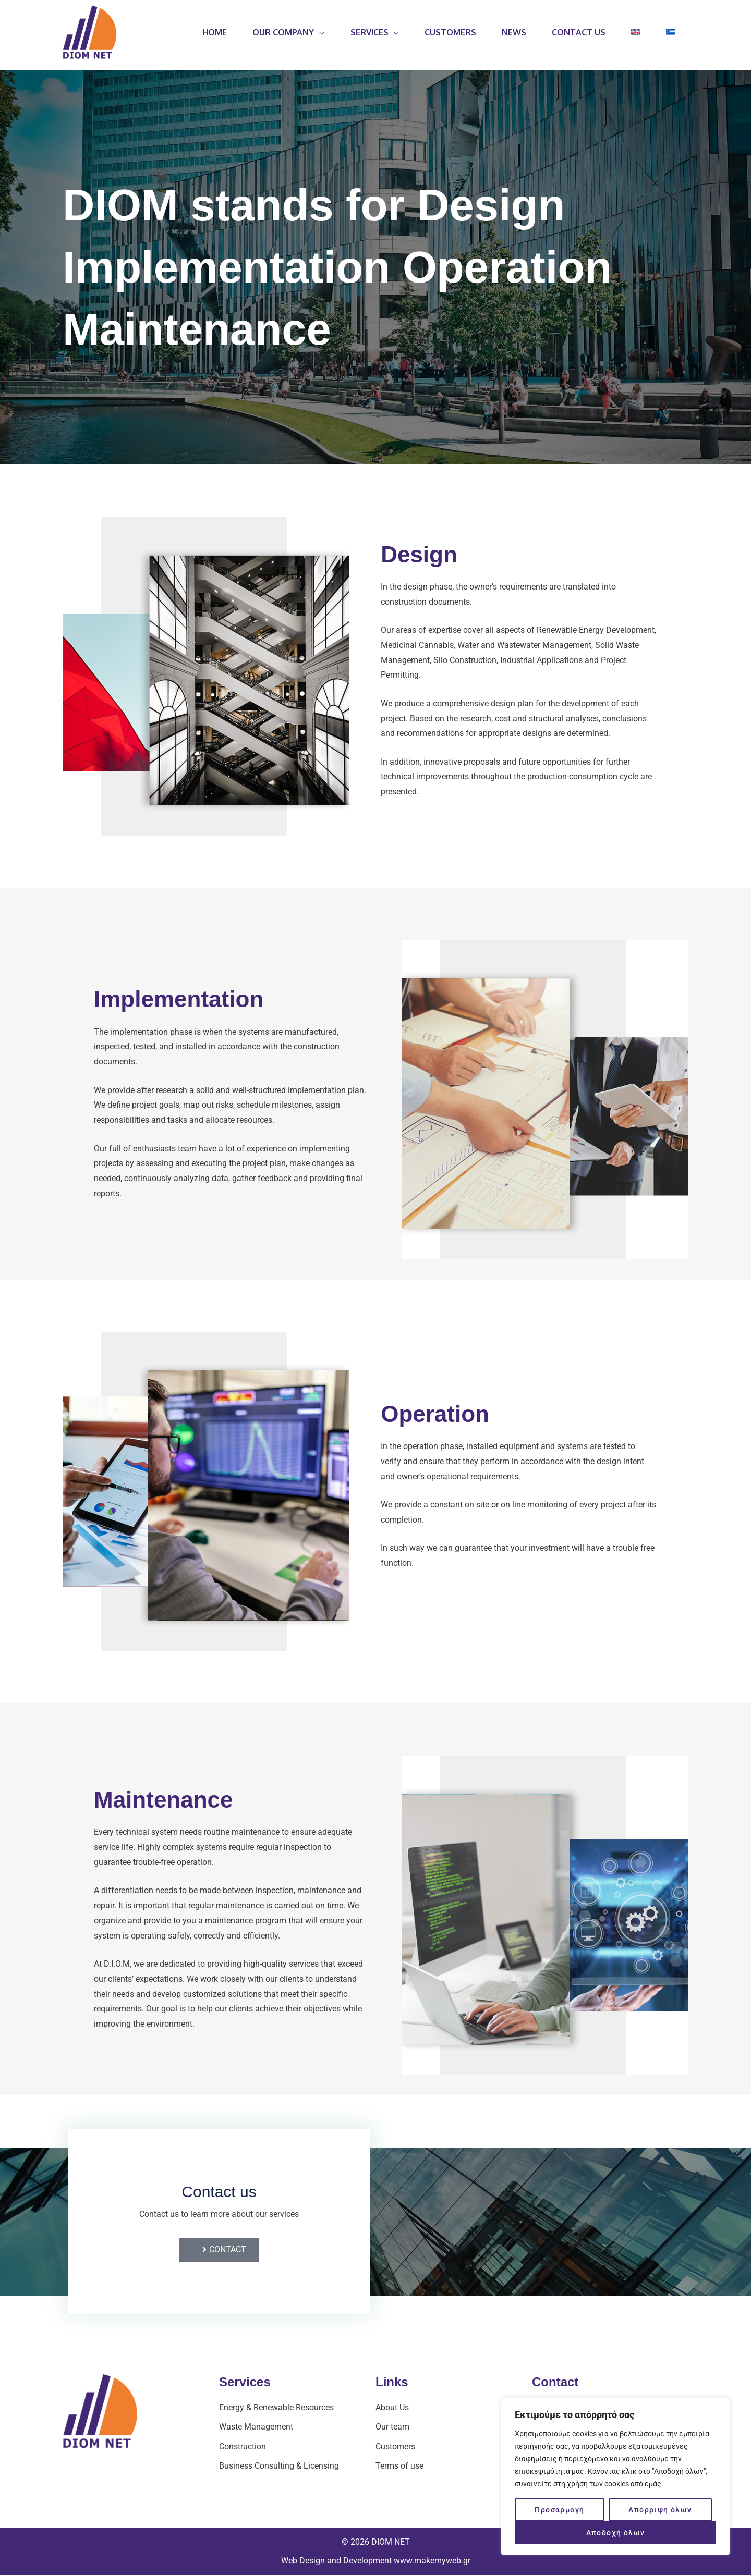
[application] (316, 32)
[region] (615, 2476)
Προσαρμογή (559, 2510)
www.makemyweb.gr (432, 2561)
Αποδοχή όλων (615, 2533)
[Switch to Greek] (670, 32)
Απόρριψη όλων (660, 2510)
